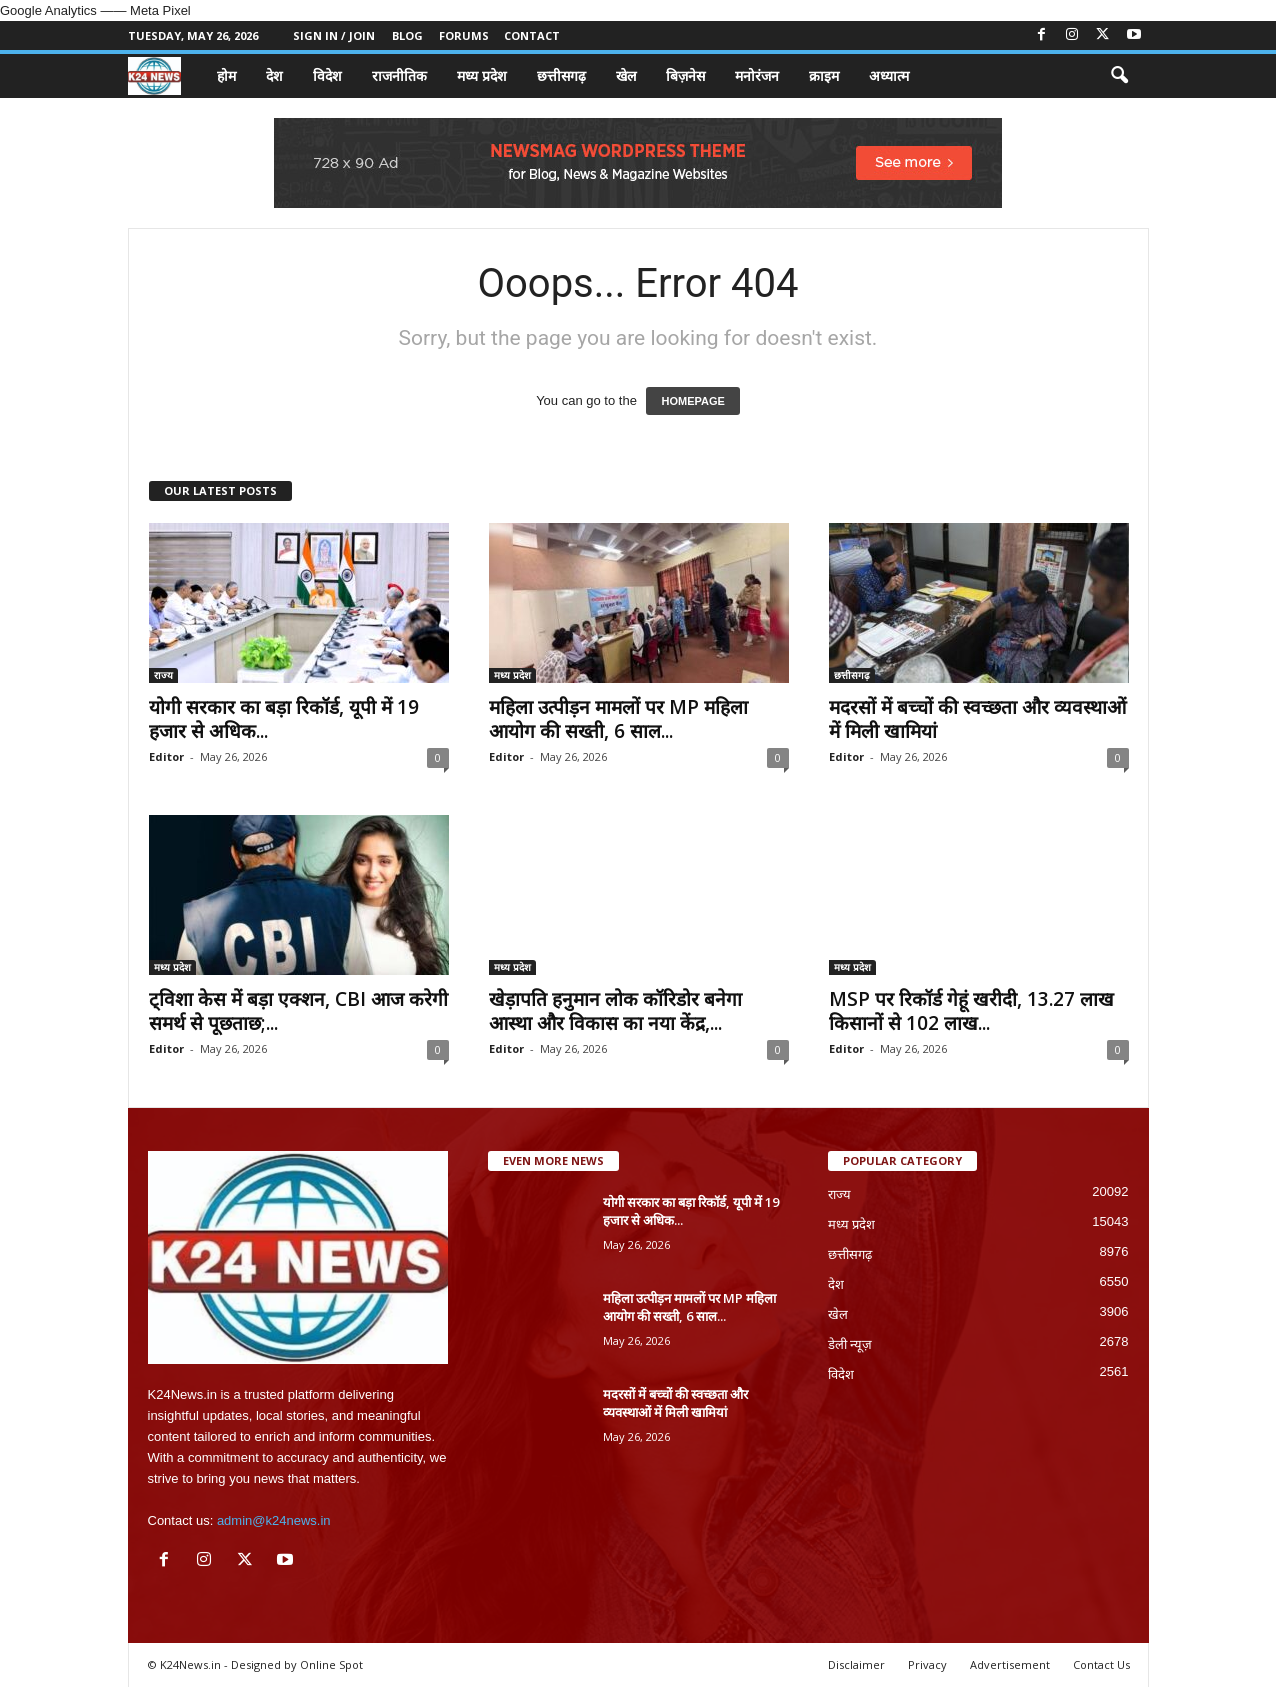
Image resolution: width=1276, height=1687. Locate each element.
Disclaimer (856, 1664)
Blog (407, 35)
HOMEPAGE (692, 401)
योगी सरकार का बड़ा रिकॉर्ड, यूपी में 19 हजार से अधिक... (284, 719)
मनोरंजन (757, 75)
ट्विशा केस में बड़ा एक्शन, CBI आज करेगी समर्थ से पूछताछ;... (298, 1011)
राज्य (163, 675)
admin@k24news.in (274, 1520)
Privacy (927, 1664)
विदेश (327, 75)
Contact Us (1101, 1664)
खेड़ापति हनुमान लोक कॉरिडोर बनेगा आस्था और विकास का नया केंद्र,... (615, 1011)
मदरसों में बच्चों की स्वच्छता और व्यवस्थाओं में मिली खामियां (977, 719)
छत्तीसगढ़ (561, 75)
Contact (532, 35)
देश (274, 75)
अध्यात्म (889, 75)
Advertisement (1010, 1664)
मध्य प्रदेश (482, 75)
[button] (1119, 76)
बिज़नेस (685, 75)
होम (226, 75)
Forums (464, 35)
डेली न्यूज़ (850, 1344)
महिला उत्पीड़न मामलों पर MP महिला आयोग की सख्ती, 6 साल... (618, 719)
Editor (166, 756)
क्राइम (824, 75)
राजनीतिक (399, 75)
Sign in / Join (334, 35)
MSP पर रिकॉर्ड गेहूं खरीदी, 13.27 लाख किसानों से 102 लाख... (971, 1011)
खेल (626, 75)
